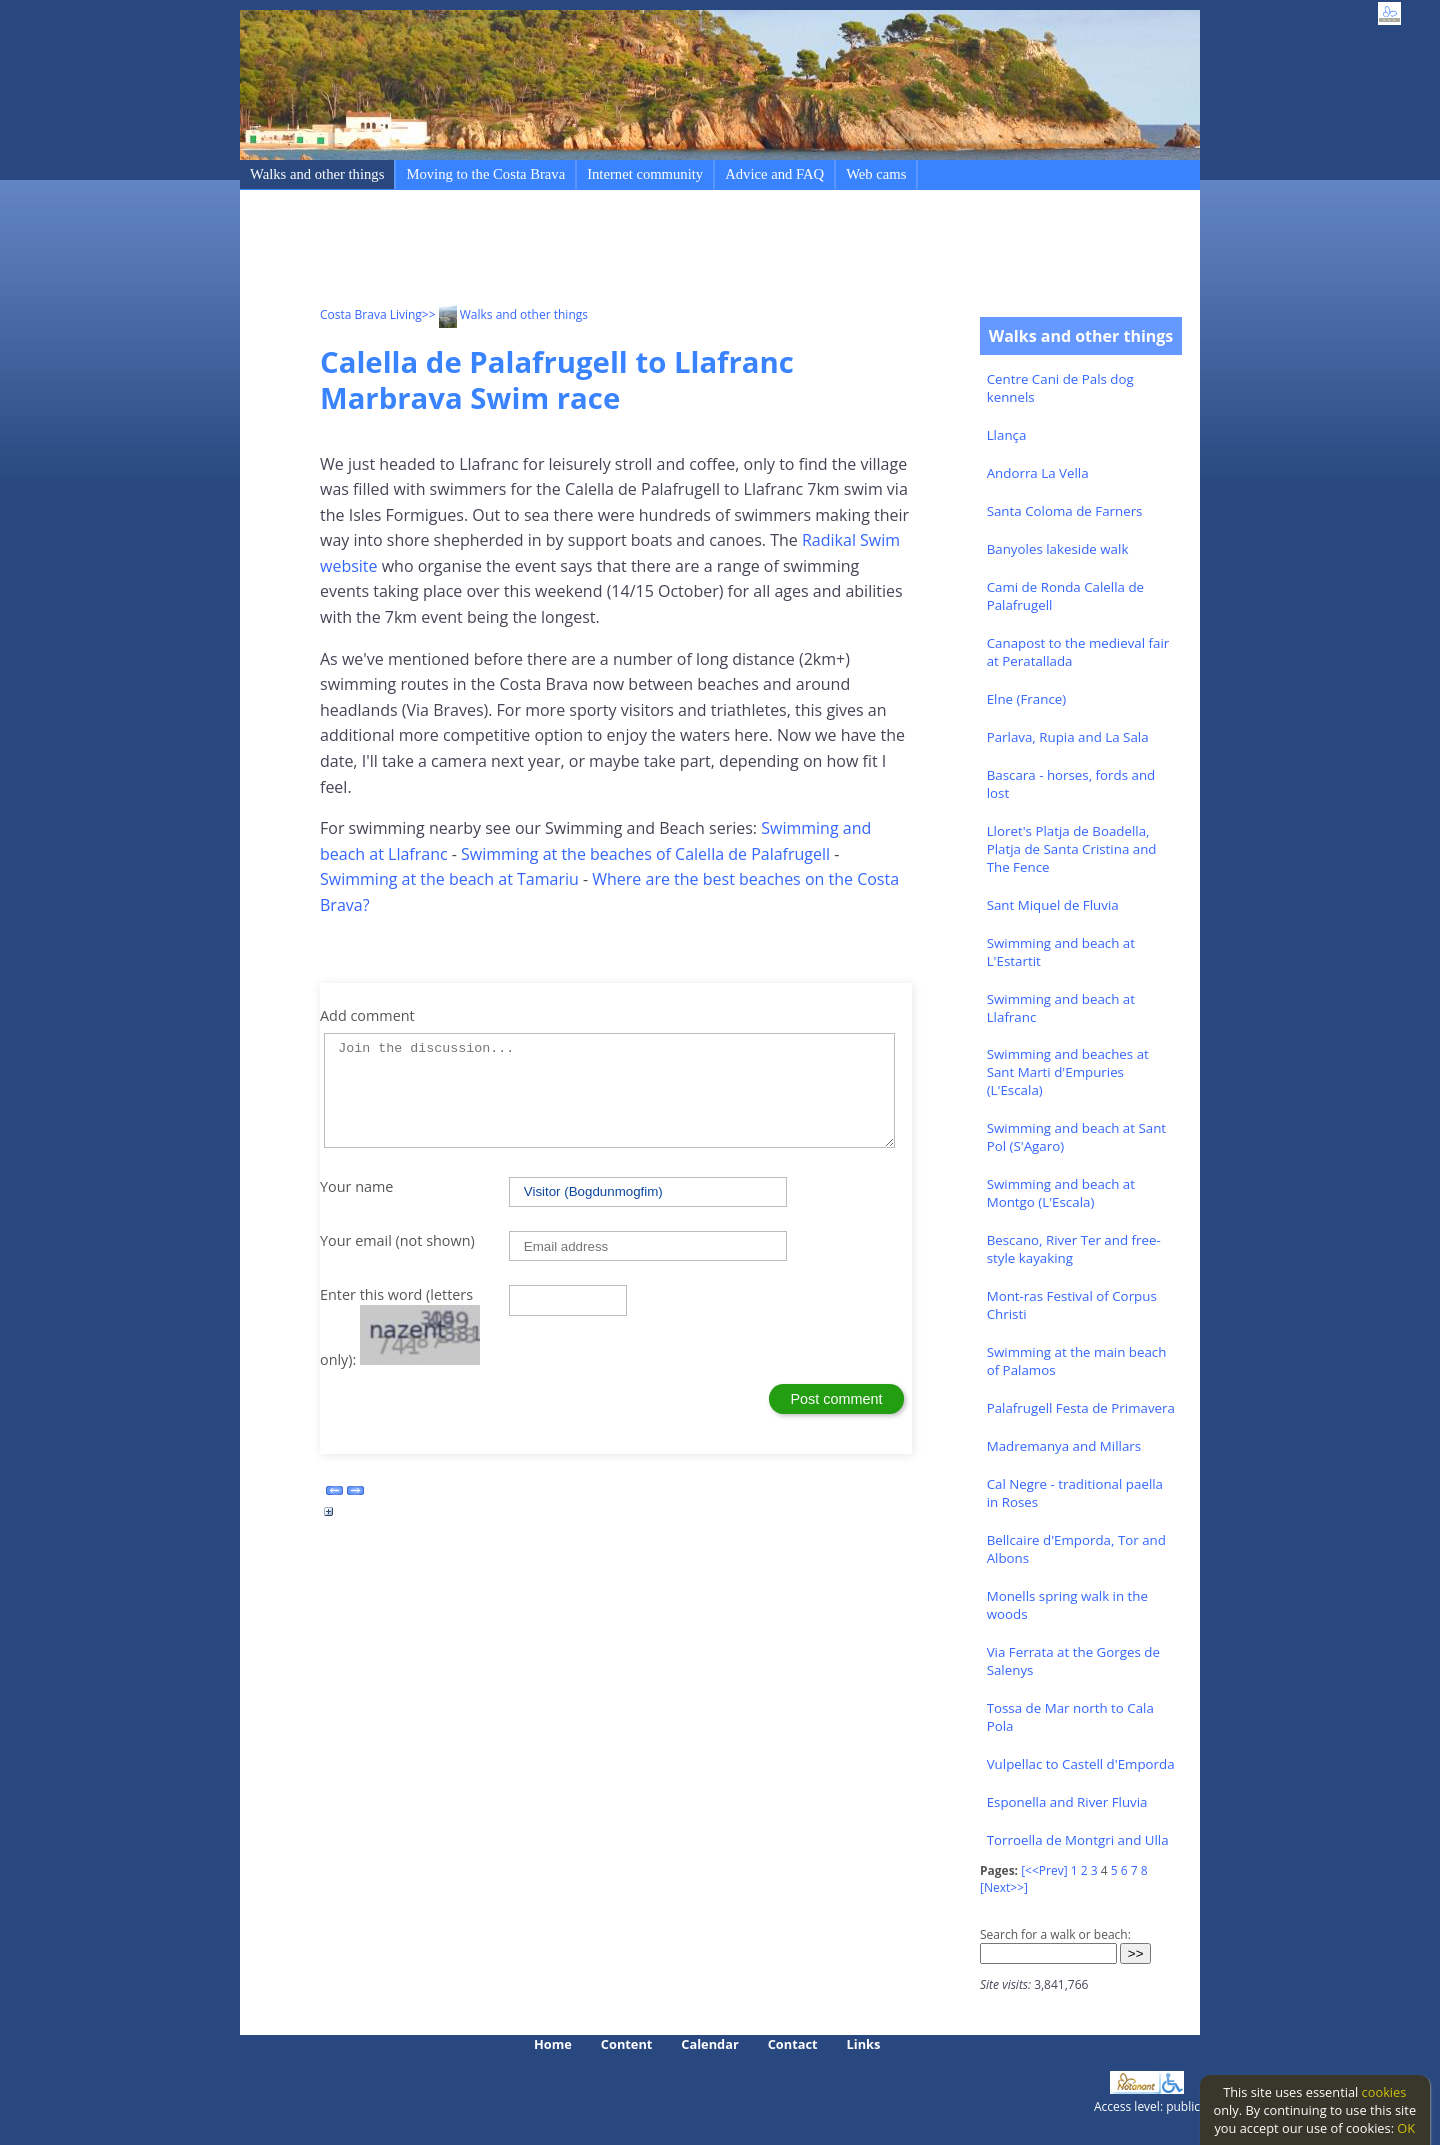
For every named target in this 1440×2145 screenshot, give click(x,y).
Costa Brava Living (371, 314)
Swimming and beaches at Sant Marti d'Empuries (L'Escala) (1068, 1072)
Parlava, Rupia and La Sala (1068, 737)
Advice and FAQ (774, 174)
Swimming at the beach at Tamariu (449, 879)
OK (1406, 2128)
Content (627, 2044)
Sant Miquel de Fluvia (1053, 905)
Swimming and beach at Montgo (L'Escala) (1061, 1193)
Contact (793, 2044)
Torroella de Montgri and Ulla (1078, 1840)
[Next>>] (1004, 1887)
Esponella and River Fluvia (1067, 1802)
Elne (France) (1027, 699)
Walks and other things (317, 174)
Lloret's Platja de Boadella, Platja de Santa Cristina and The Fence (1072, 849)
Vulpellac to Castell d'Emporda (1081, 1764)
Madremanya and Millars (1064, 1446)
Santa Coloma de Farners (1065, 511)
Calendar (709, 2044)
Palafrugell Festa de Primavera (1081, 1408)
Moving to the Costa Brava (485, 174)
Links (864, 2044)
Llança (1007, 435)
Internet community (645, 174)
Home (553, 2044)
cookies (1384, 2092)
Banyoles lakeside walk (1058, 549)
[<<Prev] (1044, 1870)
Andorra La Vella (1038, 473)
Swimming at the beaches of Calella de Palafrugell (645, 854)
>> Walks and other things (505, 314)
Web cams (876, 174)
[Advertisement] (684, 251)
